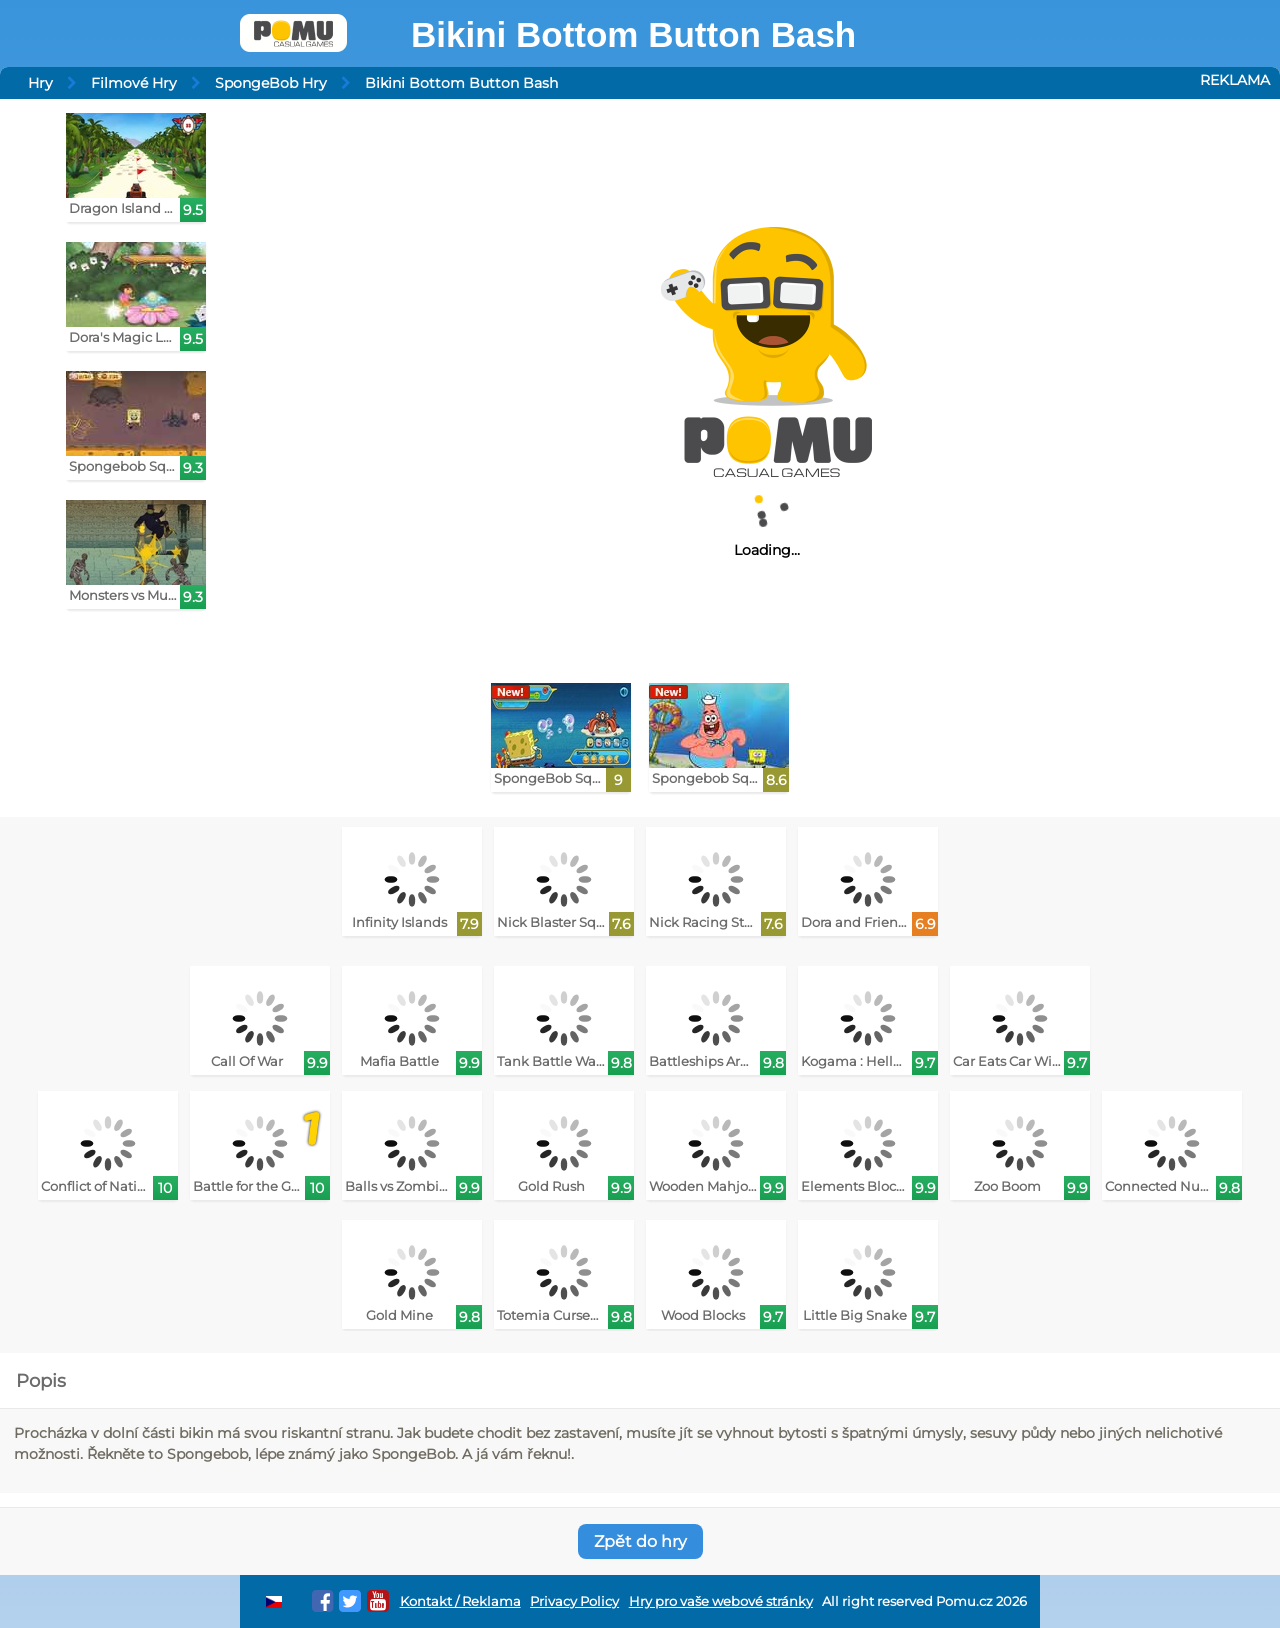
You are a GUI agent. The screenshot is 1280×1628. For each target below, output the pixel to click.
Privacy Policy (574, 1601)
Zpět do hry (640, 1541)
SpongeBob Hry (271, 83)
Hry (40, 83)
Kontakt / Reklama (460, 1601)
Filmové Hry (134, 83)
